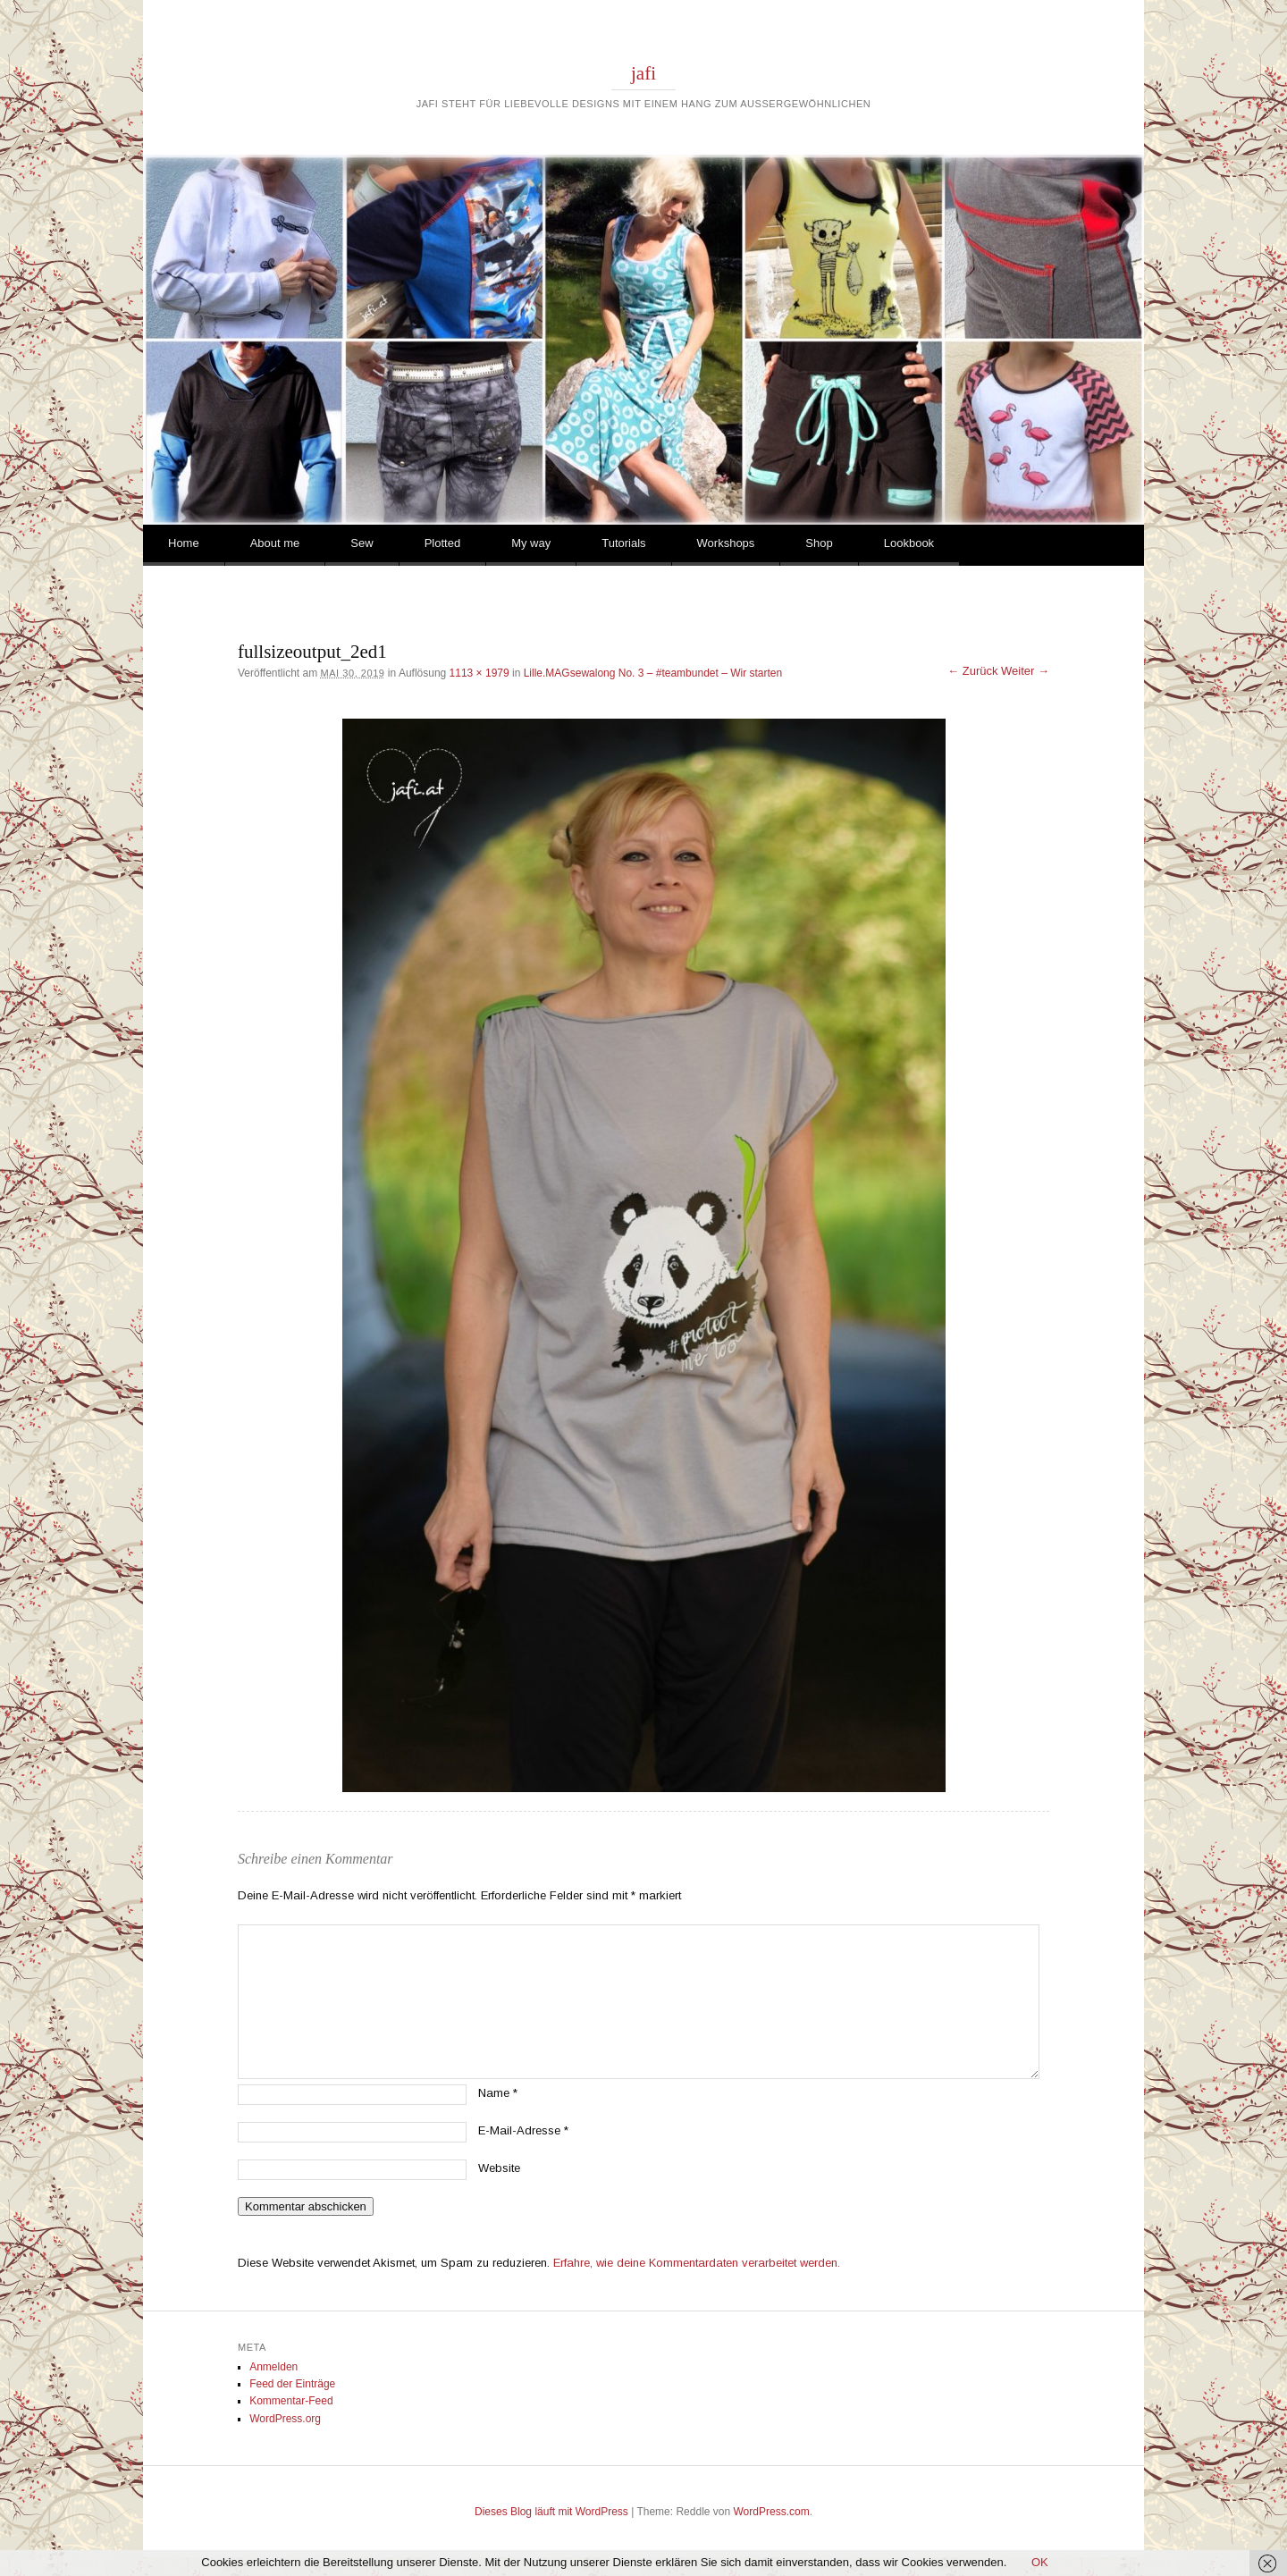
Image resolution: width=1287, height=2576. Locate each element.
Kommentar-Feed (290, 2401)
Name (497, 2093)
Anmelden (273, 2367)
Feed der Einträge (292, 2384)
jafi (643, 73)
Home (183, 543)
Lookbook (909, 543)
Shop (818, 543)
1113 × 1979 (479, 673)
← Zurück (972, 671)
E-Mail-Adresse (523, 2130)
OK (1039, 2562)
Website (499, 2168)
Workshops (726, 543)
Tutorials (623, 543)
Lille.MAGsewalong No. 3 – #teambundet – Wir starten (653, 673)
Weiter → (1025, 671)
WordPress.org (285, 2418)
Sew (361, 543)
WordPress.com (772, 2511)
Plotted (442, 543)
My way (531, 543)
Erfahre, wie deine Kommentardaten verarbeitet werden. (696, 2262)
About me (275, 543)
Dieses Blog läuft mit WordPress (551, 2511)
